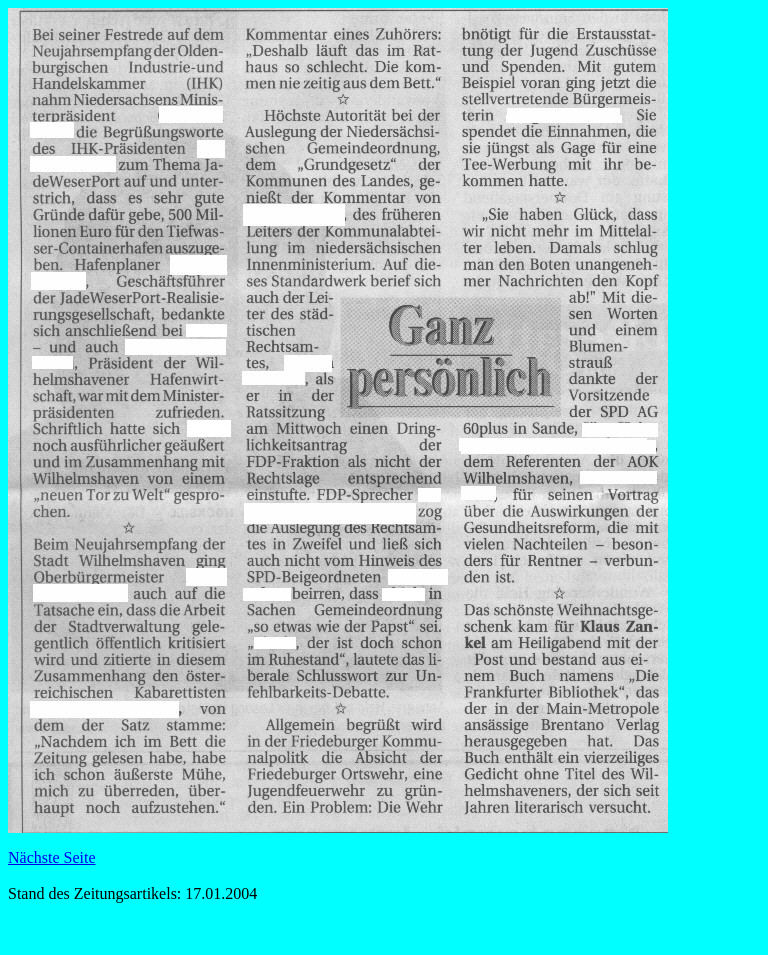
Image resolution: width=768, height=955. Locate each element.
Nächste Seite (52, 857)
